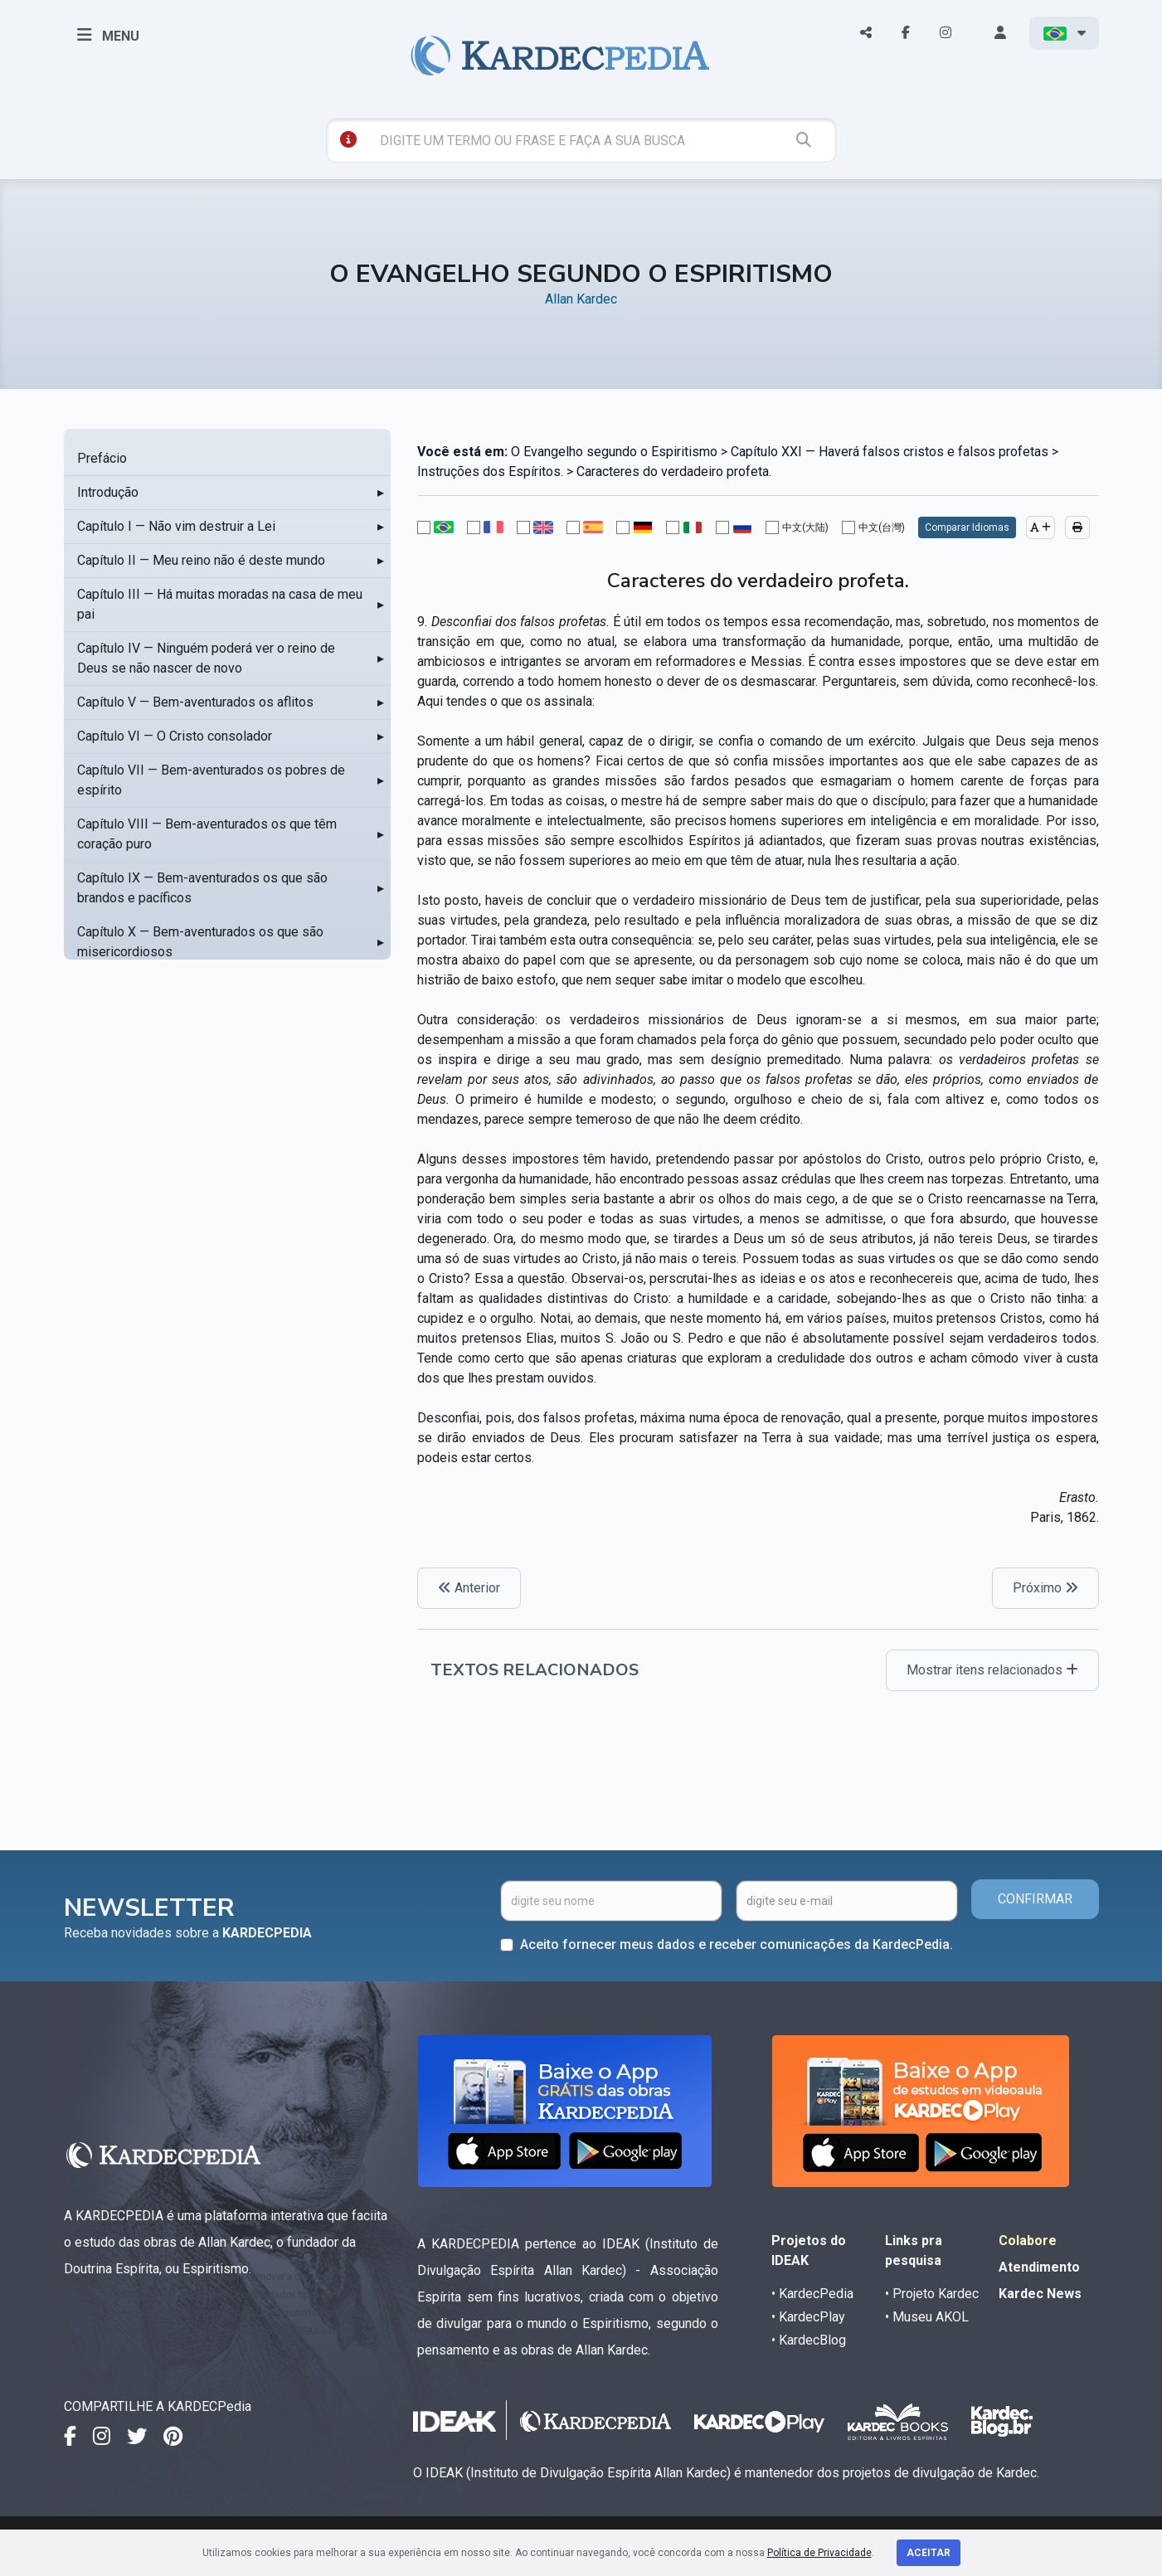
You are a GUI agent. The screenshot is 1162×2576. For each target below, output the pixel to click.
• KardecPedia (812, 2293)
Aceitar (929, 2553)
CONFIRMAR (1035, 1899)
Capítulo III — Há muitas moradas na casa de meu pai (219, 604)
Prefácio (102, 458)
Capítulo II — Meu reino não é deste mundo (201, 560)
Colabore (1028, 2240)
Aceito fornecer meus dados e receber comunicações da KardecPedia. (736, 1944)
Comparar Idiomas (967, 527)
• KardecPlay (808, 2317)
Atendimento (1039, 2267)
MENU (108, 34)
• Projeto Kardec (932, 2293)
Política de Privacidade (819, 2553)
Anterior (469, 1588)
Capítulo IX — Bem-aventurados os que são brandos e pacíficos (202, 888)
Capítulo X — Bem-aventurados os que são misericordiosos (200, 942)
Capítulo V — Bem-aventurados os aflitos (195, 702)
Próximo (1045, 1588)
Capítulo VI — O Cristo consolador (174, 736)
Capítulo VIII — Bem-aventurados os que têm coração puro (207, 834)
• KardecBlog (808, 2340)
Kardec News (1040, 2293)
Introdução (108, 492)
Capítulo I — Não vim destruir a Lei (176, 526)
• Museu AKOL (927, 2317)
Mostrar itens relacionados (992, 1670)
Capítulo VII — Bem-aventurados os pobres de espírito (211, 780)
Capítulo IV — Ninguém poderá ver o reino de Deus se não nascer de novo (206, 658)
